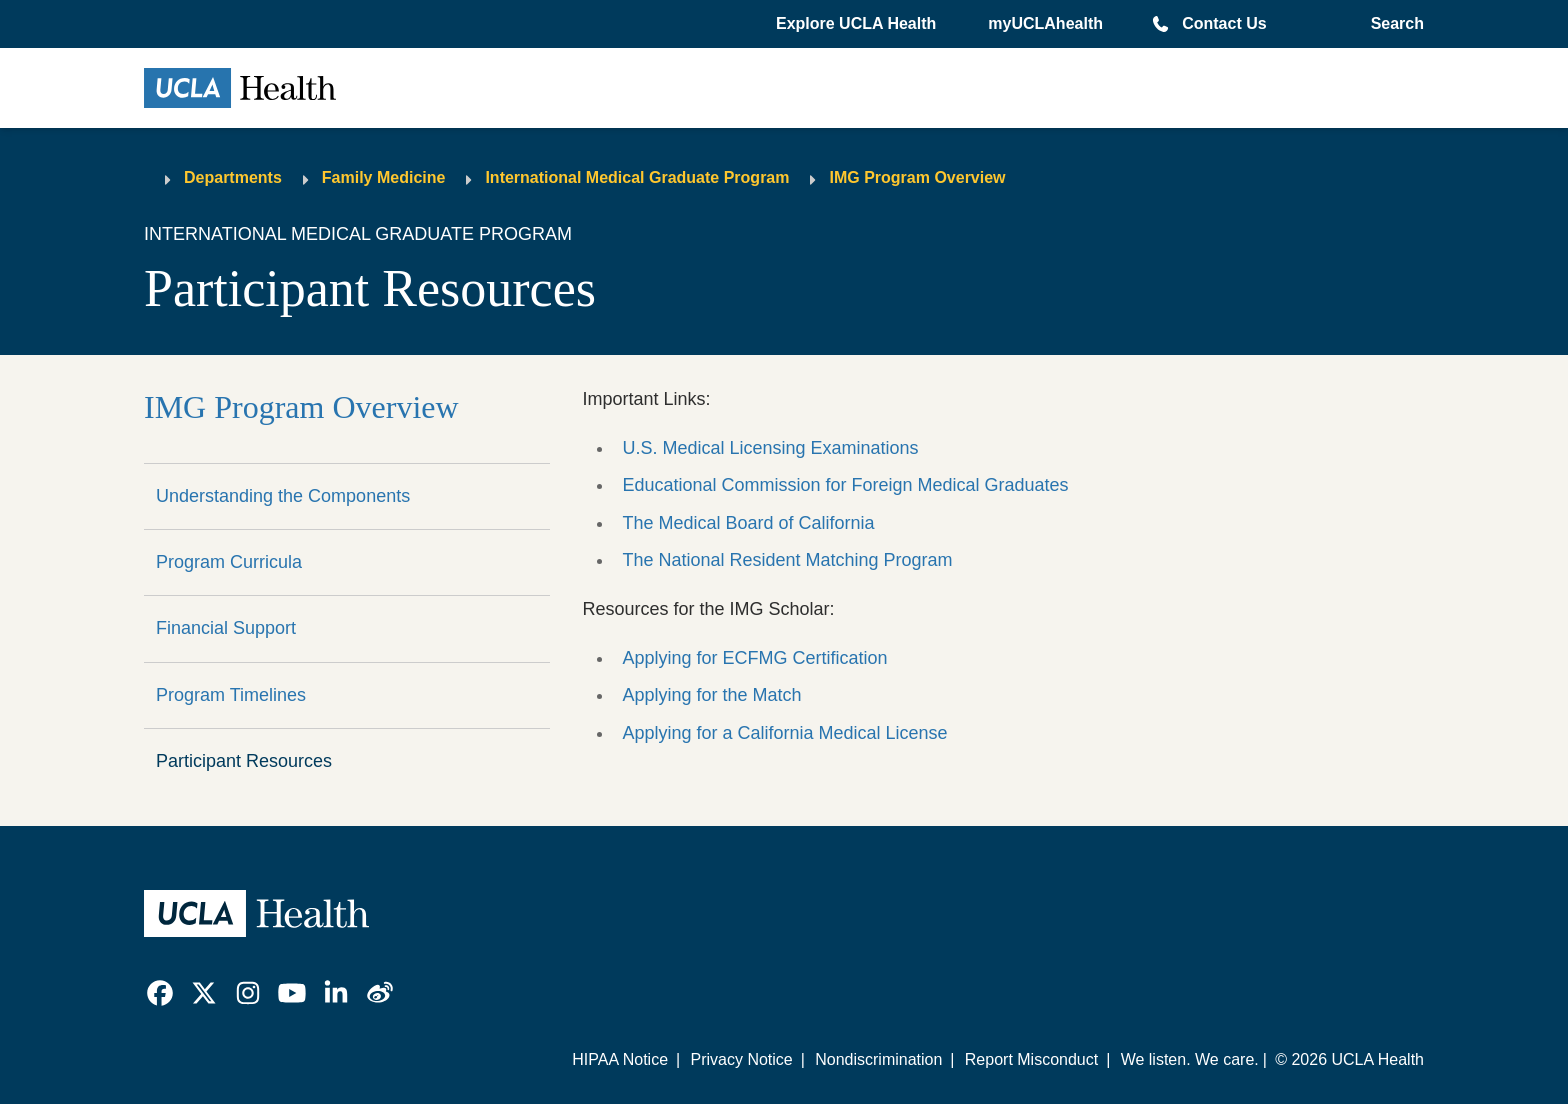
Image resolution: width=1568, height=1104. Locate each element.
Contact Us (1224, 23)
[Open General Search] (1393, 24)
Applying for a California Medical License (784, 733)
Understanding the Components (283, 496)
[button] (858, 24)
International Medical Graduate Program (637, 177)
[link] (160, 993)
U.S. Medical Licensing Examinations (770, 448)
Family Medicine (384, 177)
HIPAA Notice (620, 1059)
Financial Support (226, 628)
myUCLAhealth (1045, 23)
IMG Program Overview (917, 177)
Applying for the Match (711, 695)
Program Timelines (231, 695)
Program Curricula (229, 562)
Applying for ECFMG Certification (754, 658)
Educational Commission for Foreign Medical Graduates (845, 485)
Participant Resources (244, 761)
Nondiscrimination (878, 1059)
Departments (233, 177)
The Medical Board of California (748, 523)
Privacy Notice (741, 1059)
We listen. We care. (1190, 1059)
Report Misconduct (1031, 1059)
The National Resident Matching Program (787, 560)
